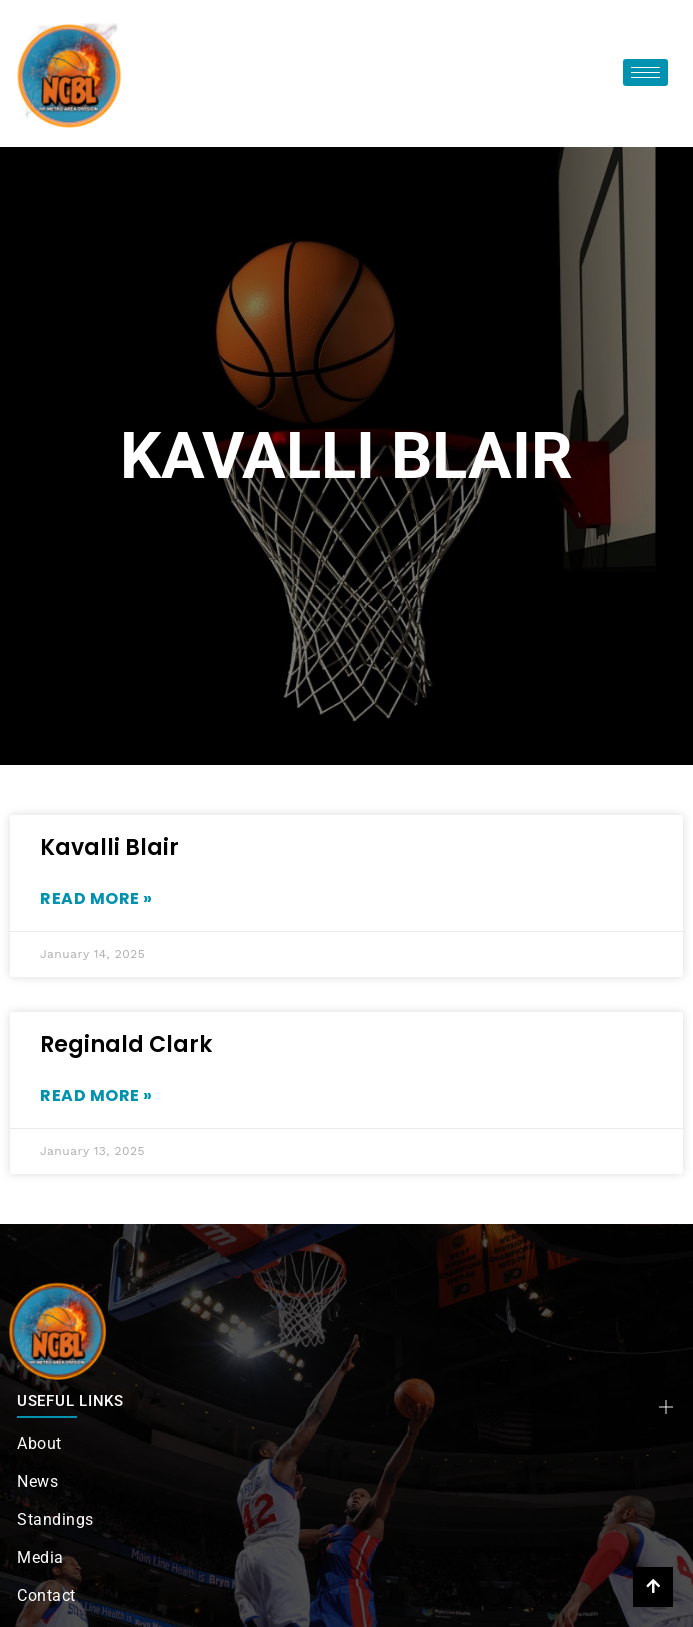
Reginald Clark (126, 1044)
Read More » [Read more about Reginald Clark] (96, 1095)
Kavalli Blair (109, 847)
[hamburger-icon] (645, 72)
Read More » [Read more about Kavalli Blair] (96, 898)
